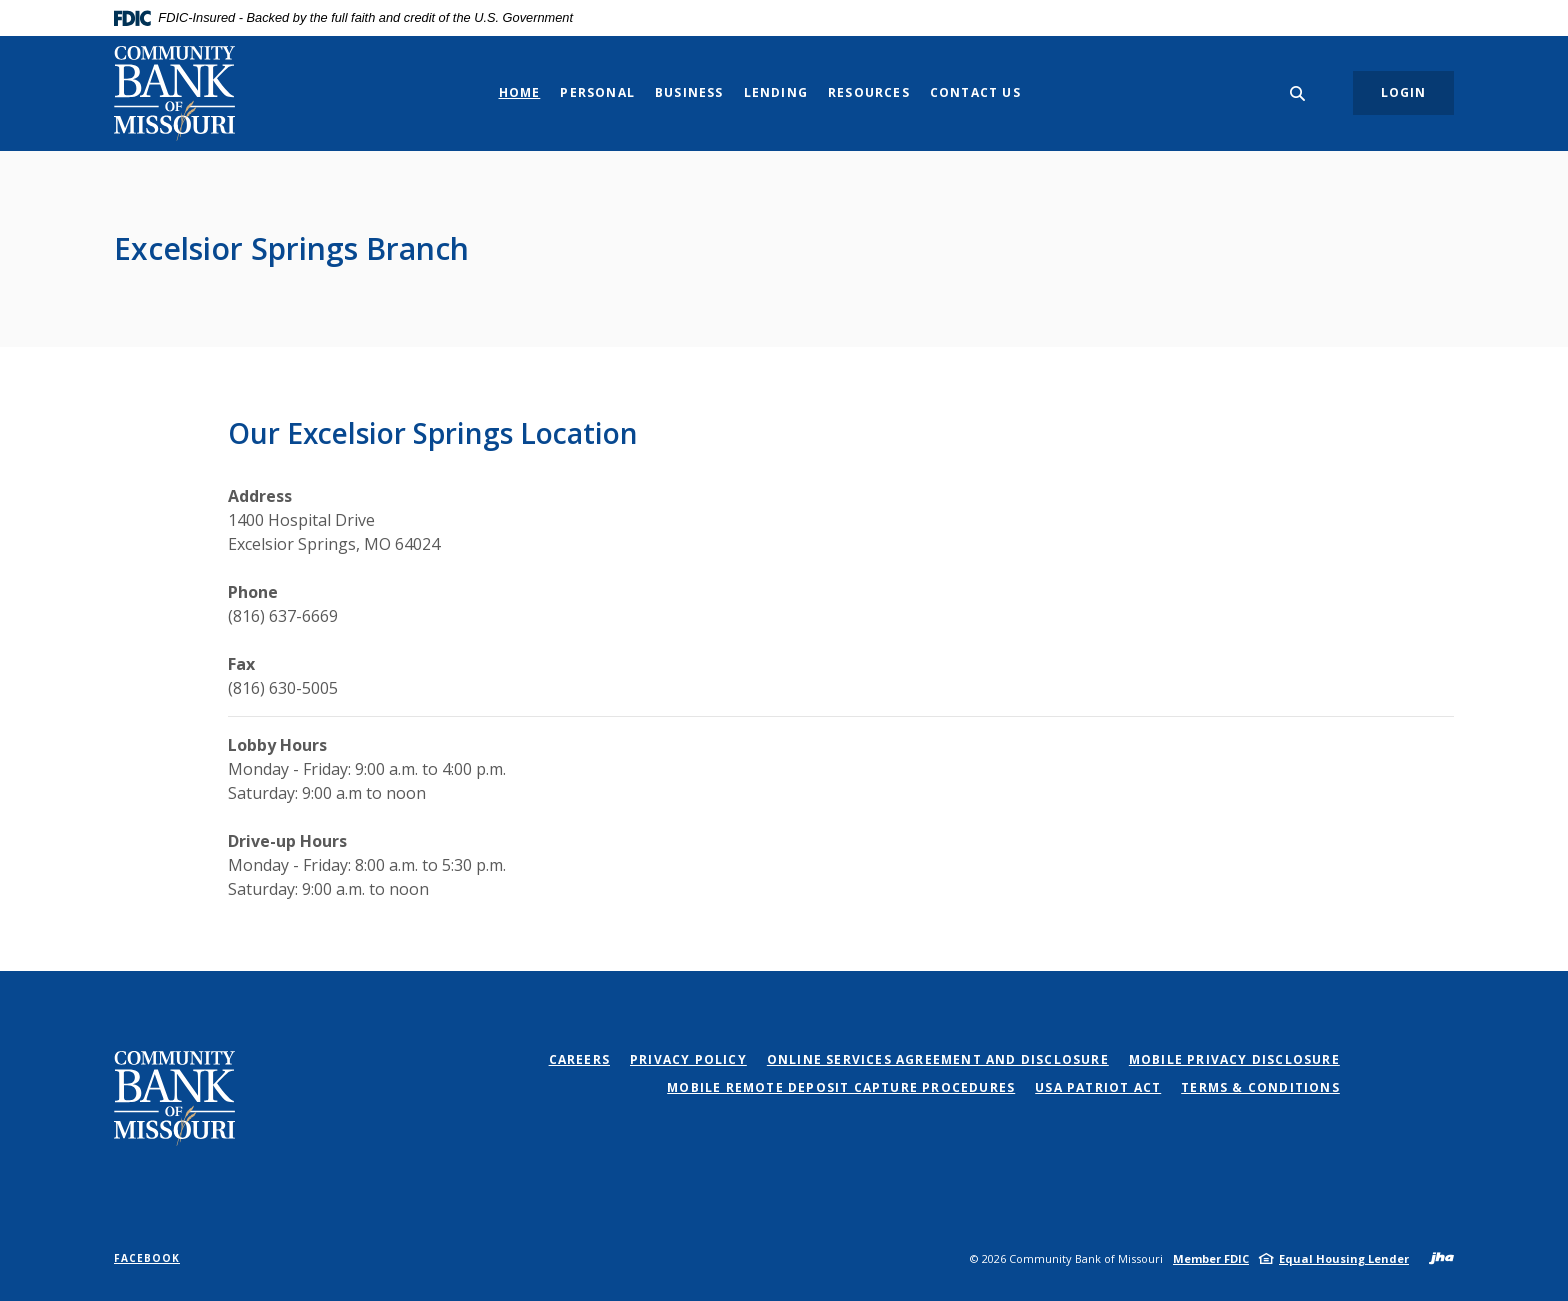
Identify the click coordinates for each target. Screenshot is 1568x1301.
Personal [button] (597, 92)
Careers (579, 1059)
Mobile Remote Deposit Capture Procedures (841, 1087)
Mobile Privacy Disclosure (1234, 1059)
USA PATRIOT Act (1098, 1087)
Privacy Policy (688, 1059)
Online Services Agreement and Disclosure (938, 1059)
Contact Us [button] (975, 92)
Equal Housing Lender (1344, 1258)
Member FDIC (1211, 1258)
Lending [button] (776, 92)
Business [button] (689, 92)
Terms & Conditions (1260, 1087)
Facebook (147, 1258)
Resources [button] (869, 92)
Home (520, 92)
